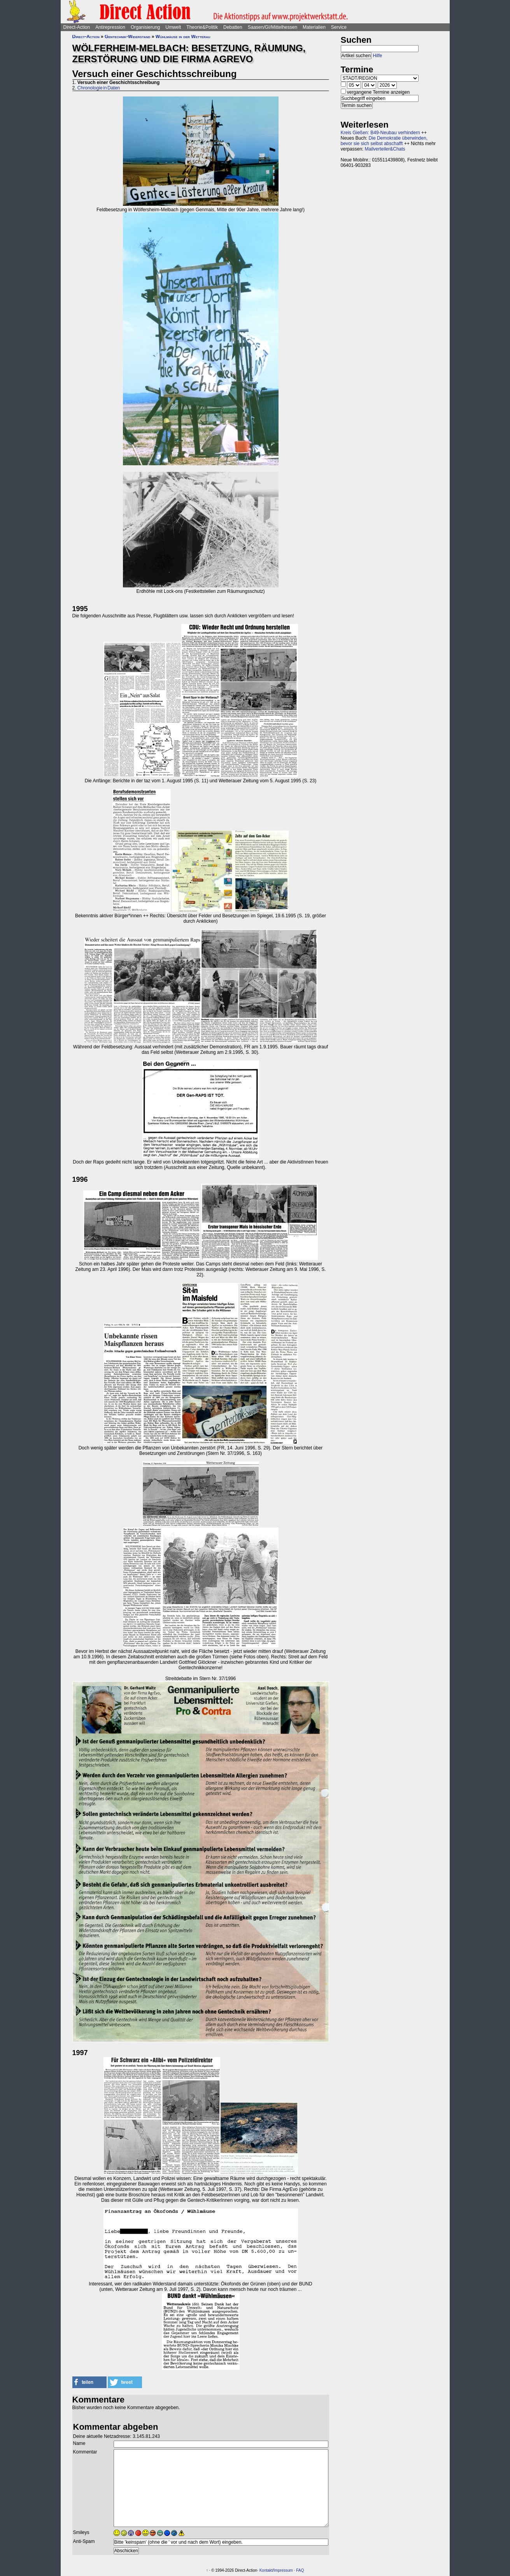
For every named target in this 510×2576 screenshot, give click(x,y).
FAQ (300, 2570)
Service (339, 27)
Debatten (232, 27)
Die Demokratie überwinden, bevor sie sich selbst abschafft (384, 140)
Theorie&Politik (202, 27)
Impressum (283, 2570)
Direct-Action (76, 27)
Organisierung (145, 27)
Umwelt (173, 27)
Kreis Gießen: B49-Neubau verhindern (380, 132)
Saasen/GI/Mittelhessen (272, 27)
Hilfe (377, 55)
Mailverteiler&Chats (385, 149)
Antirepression (110, 27)
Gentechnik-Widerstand (127, 36)
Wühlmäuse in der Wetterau (183, 36)
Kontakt (266, 2570)
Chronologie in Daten (98, 88)
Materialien (314, 27)
